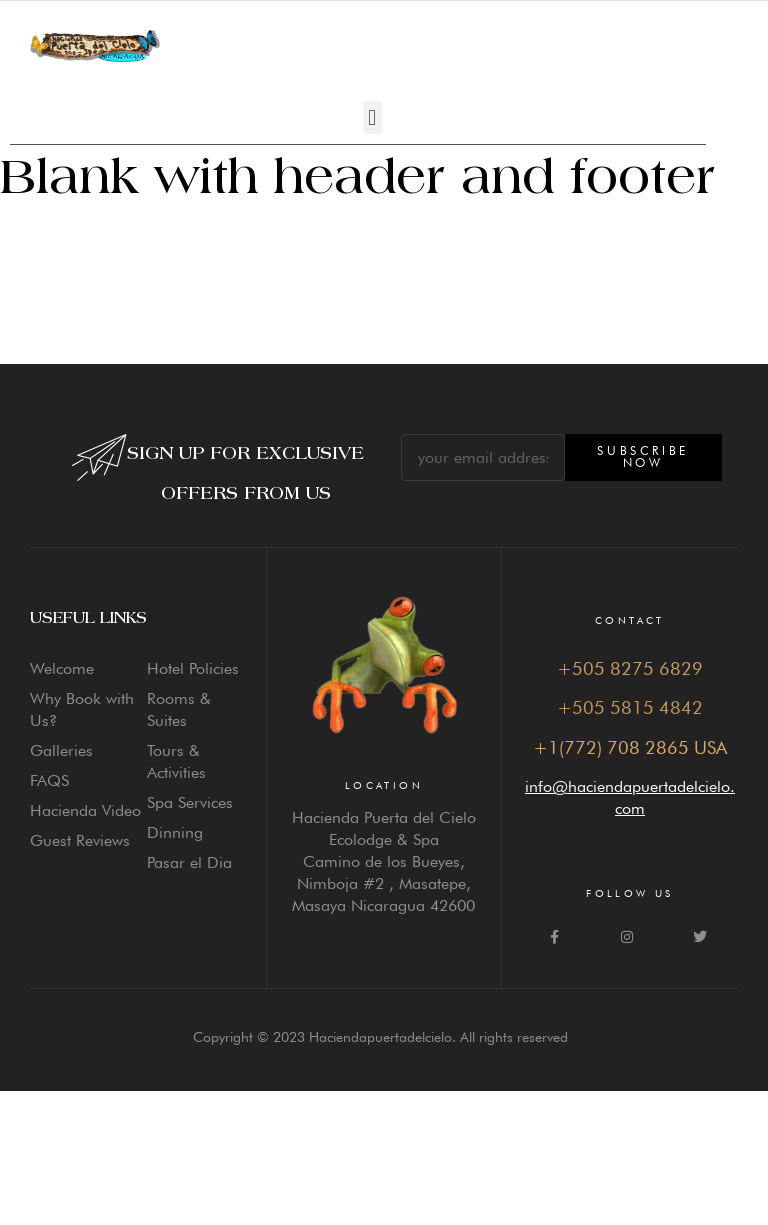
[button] (372, 117)
